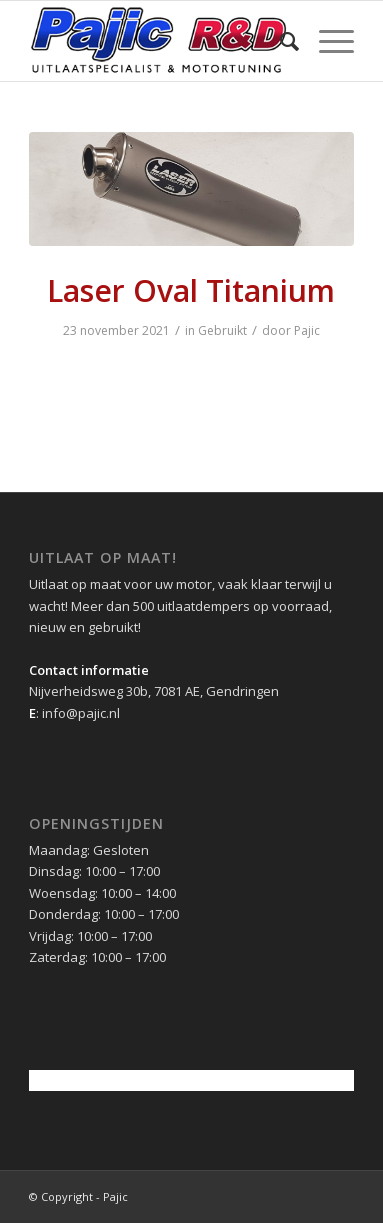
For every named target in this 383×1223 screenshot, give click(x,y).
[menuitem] (279, 41)
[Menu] (326, 41)
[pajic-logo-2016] (159, 41)
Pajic (307, 330)
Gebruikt (222, 330)
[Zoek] (279, 41)
